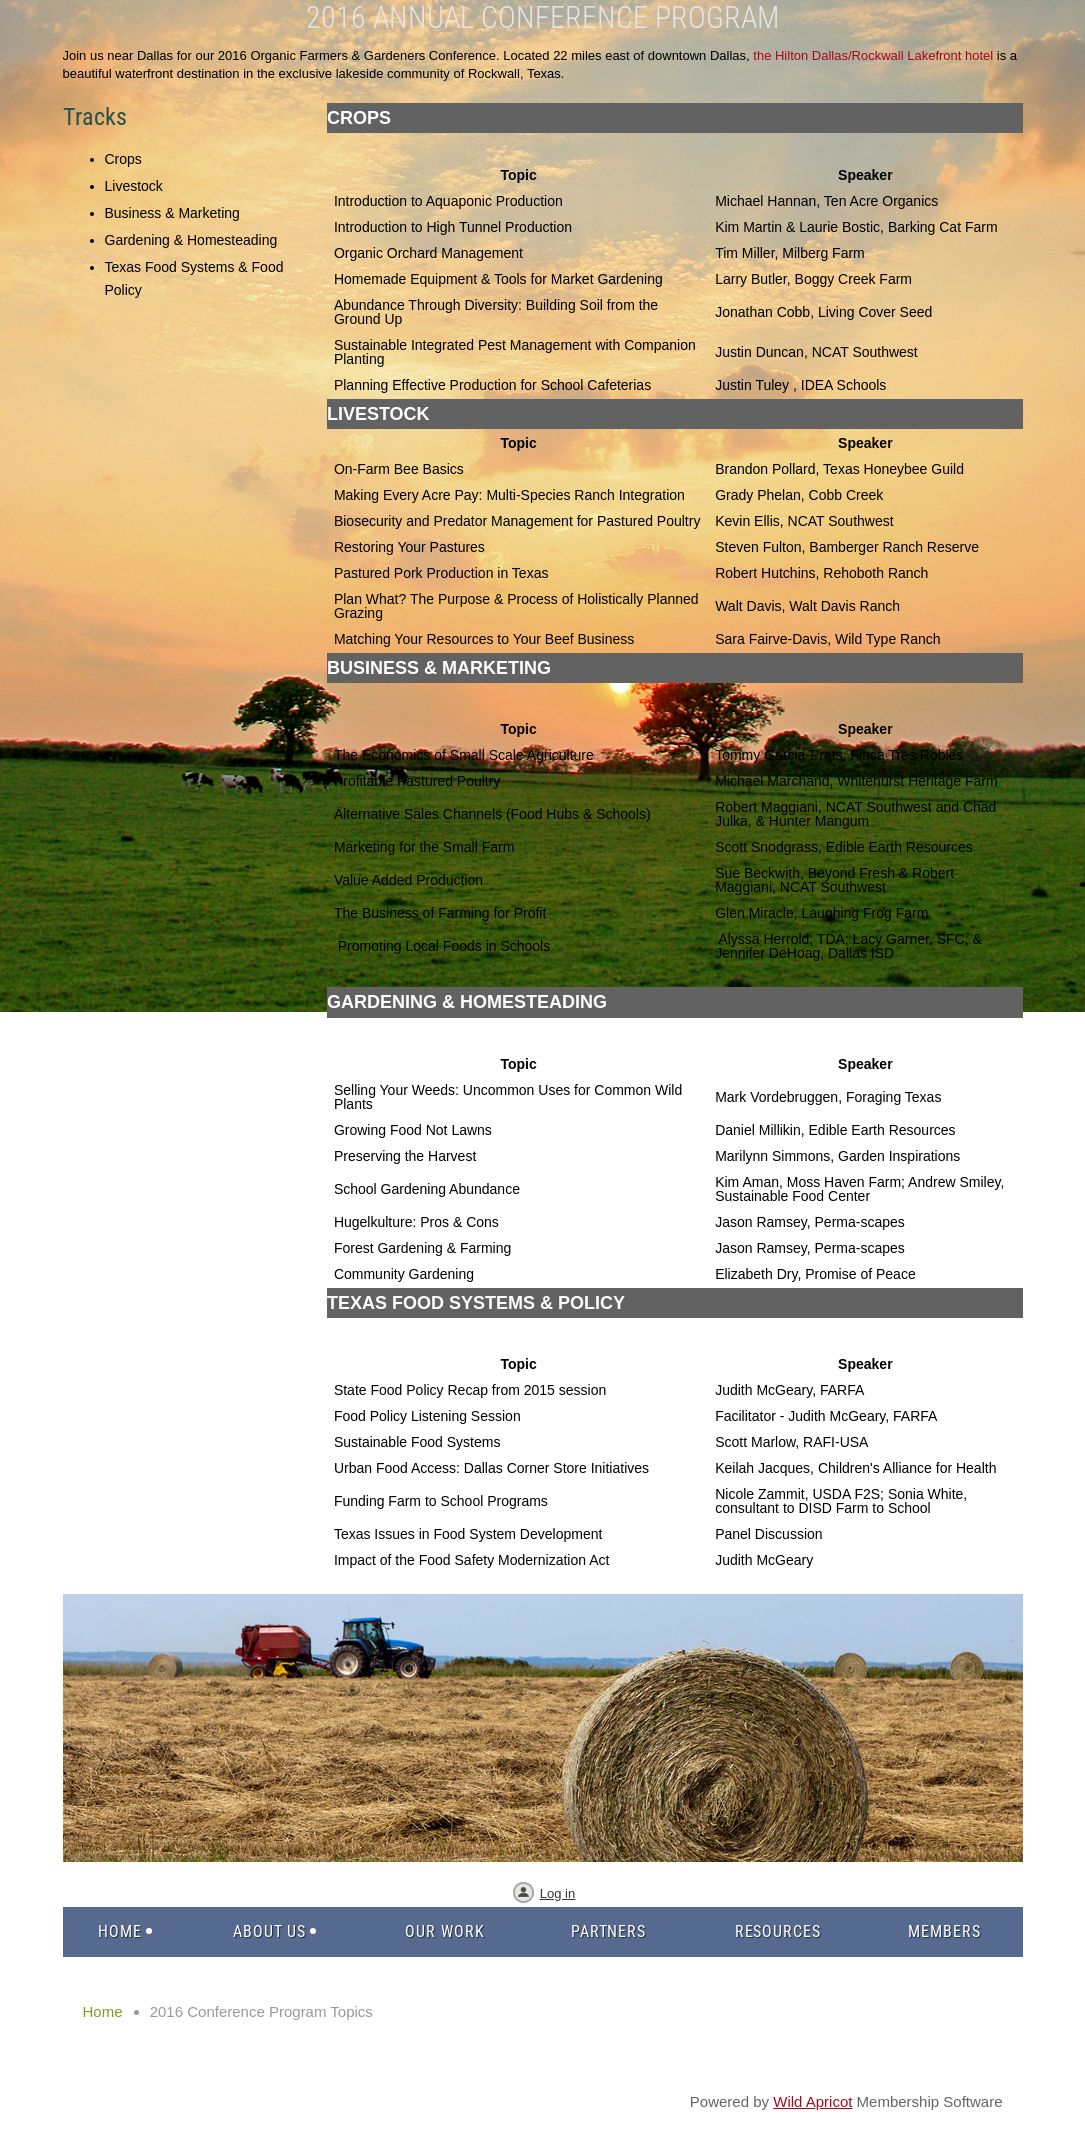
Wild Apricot (812, 2101)
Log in (557, 1893)
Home (103, 2011)
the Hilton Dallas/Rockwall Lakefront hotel (873, 55)
